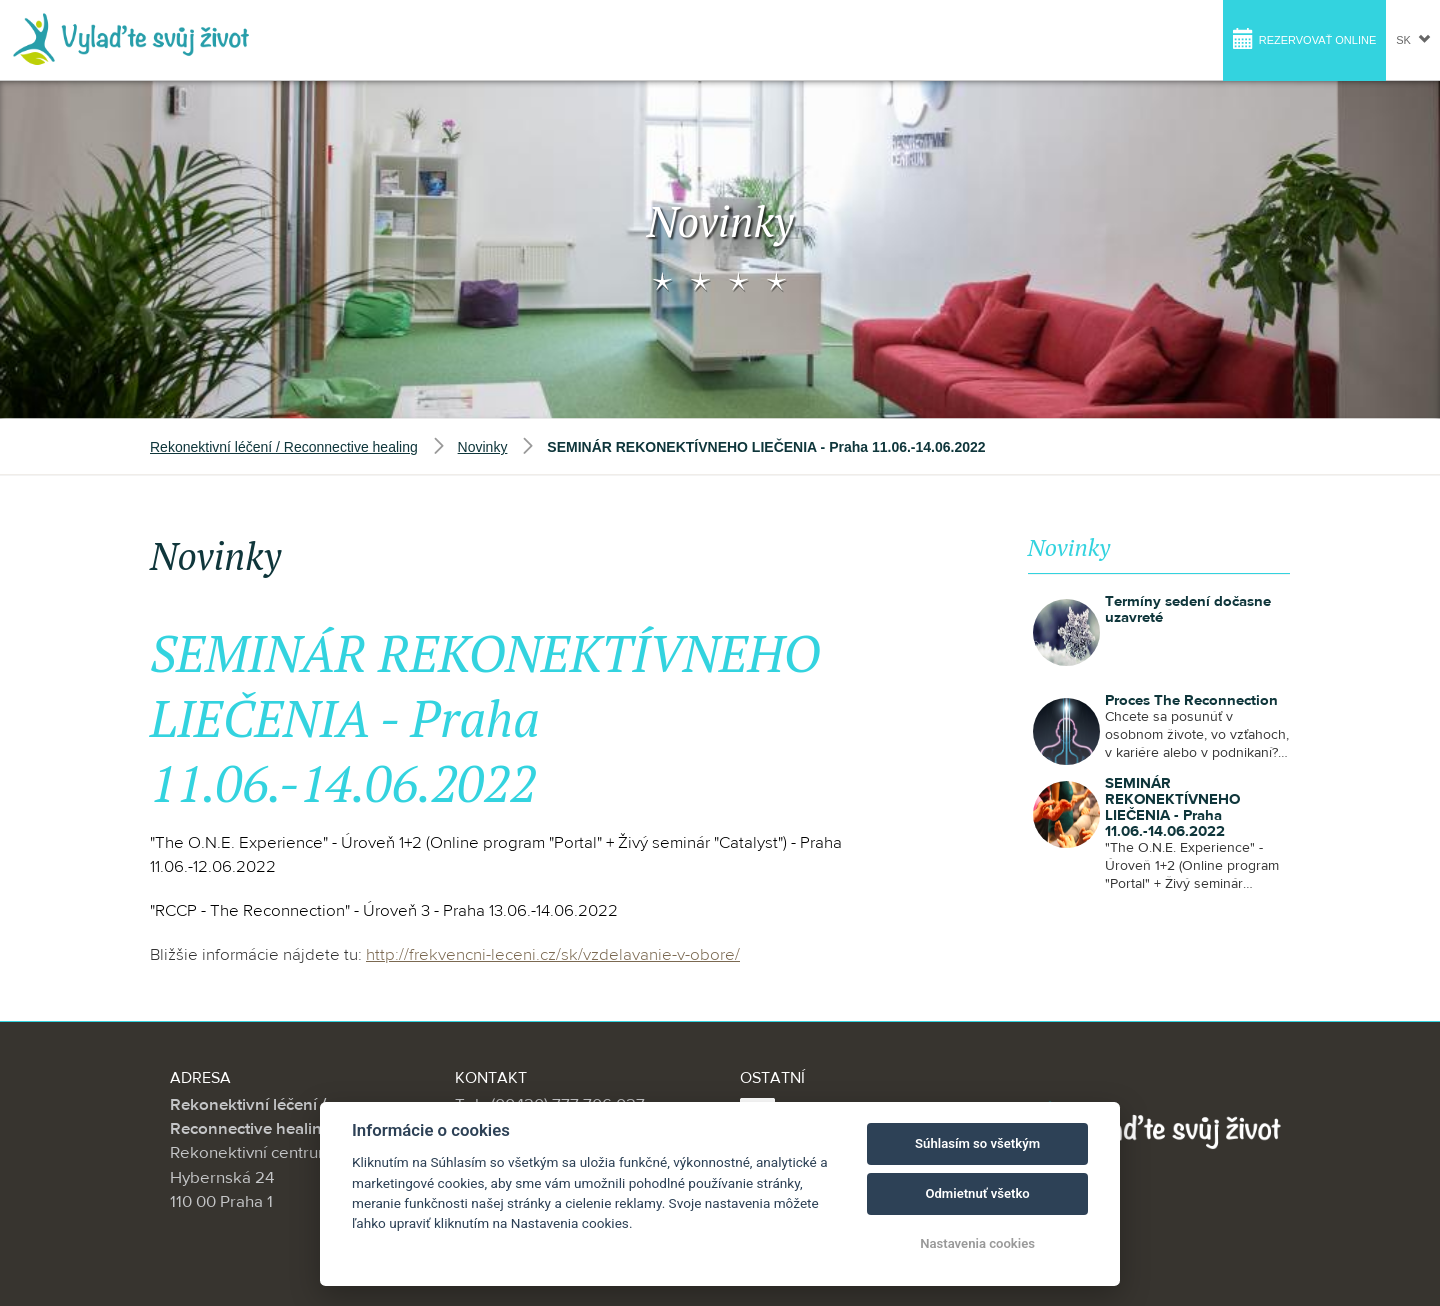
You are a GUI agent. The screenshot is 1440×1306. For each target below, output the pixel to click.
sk (1413, 38)
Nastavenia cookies (977, 1243)
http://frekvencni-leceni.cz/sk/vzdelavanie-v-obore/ (553, 955)
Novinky (483, 447)
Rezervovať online (1305, 37)
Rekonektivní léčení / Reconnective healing (284, 447)
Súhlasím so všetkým (977, 1143)
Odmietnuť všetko (977, 1193)
